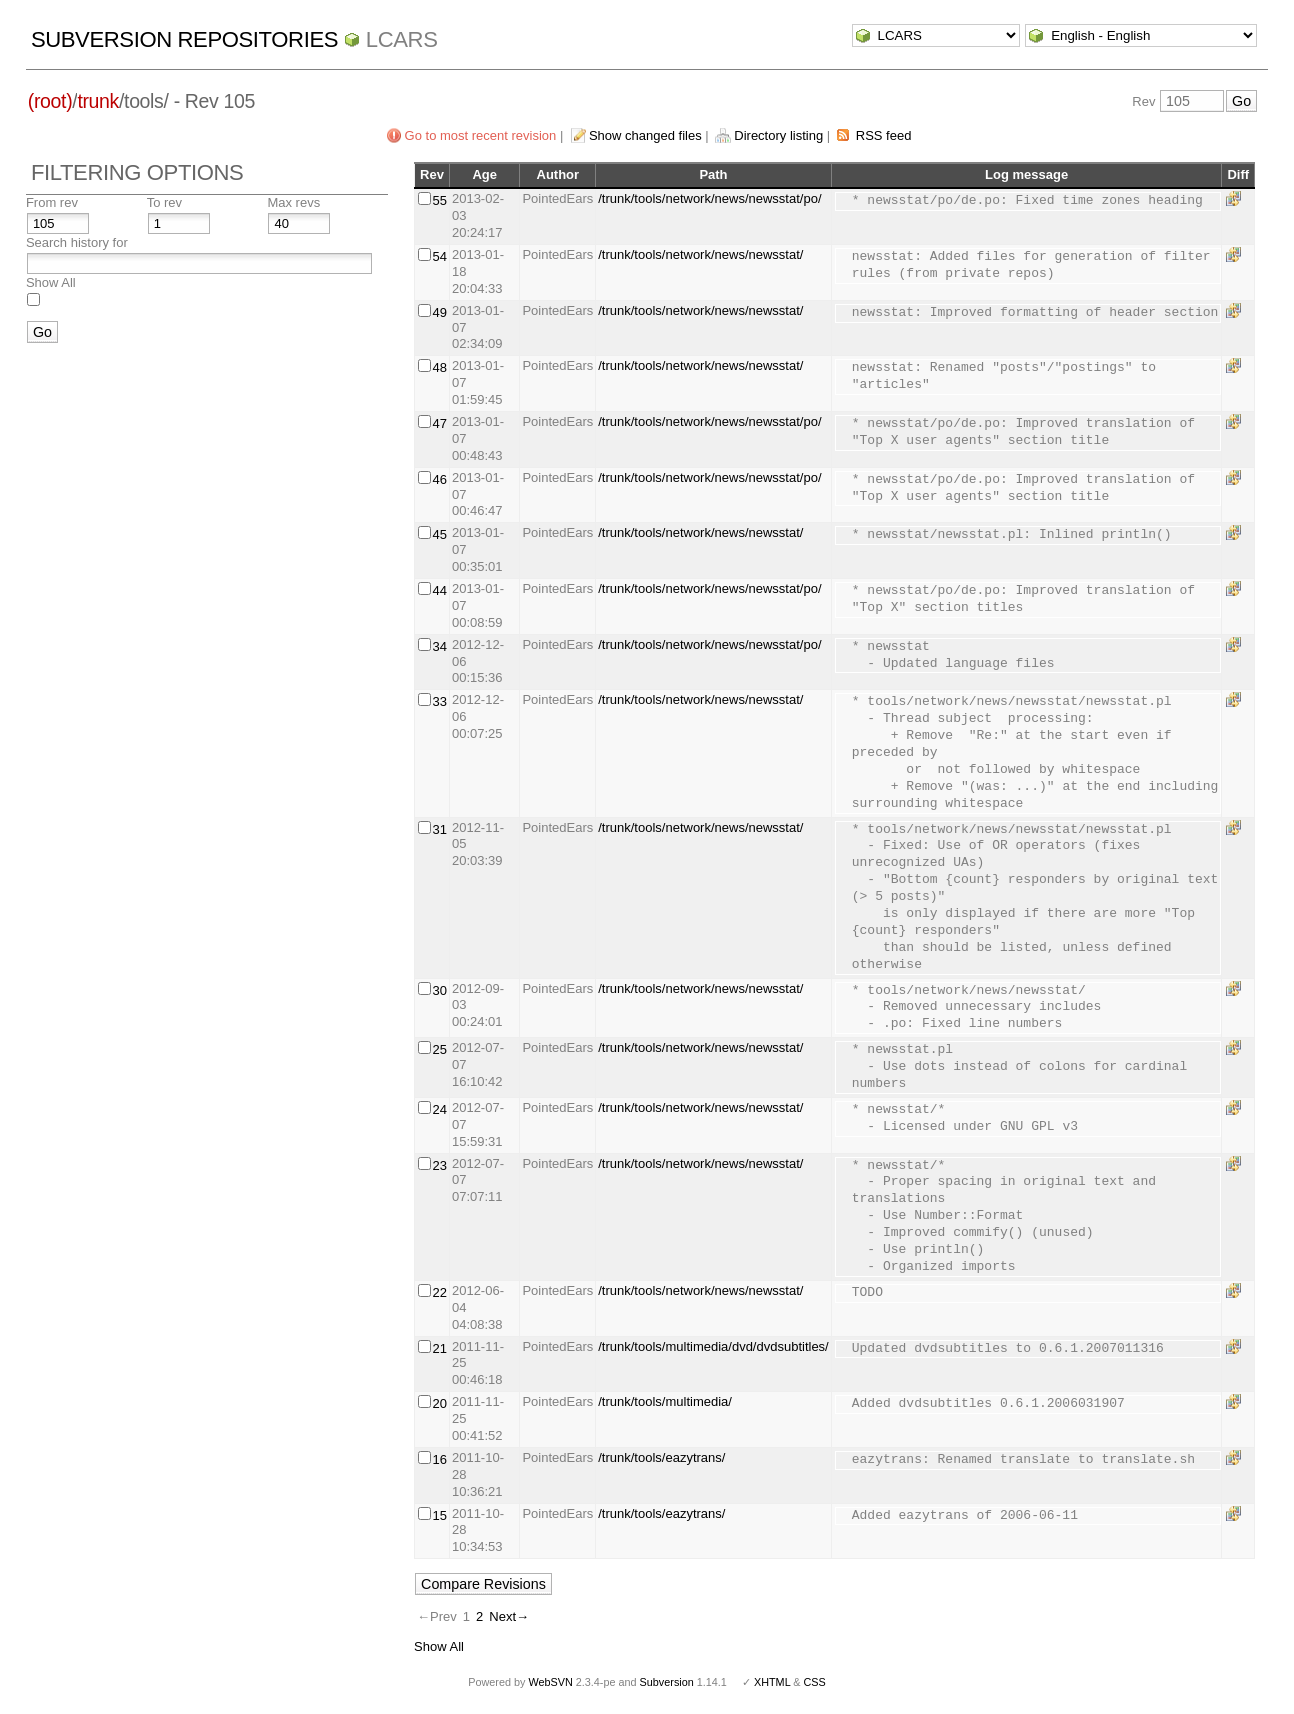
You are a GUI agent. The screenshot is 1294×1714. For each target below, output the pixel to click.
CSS (815, 1682)
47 (439, 423)
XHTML (772, 1682)
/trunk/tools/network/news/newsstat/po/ (709, 198)
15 (439, 1515)
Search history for (77, 242)
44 (439, 590)
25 (439, 1049)
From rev (52, 202)
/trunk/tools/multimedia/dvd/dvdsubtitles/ (713, 1346)
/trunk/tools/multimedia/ (665, 1401)
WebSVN (550, 1682)
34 (439, 646)
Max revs (293, 202)
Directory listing (778, 135)
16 (439, 1459)
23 (439, 1165)
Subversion (667, 1682)
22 (439, 1292)
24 (439, 1109)
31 (439, 829)
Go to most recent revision (481, 135)
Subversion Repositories (184, 39)
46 (439, 479)
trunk (98, 101)
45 (439, 534)
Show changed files (645, 135)
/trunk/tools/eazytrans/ (661, 1457)
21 (439, 1348)
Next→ (509, 1616)
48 (439, 367)
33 (439, 701)
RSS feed (884, 135)
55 (439, 200)
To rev (164, 202)
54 (439, 256)
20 (439, 1403)
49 (439, 312)
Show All (51, 282)
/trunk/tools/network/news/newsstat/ (700, 254)
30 (439, 990)
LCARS (402, 39)
